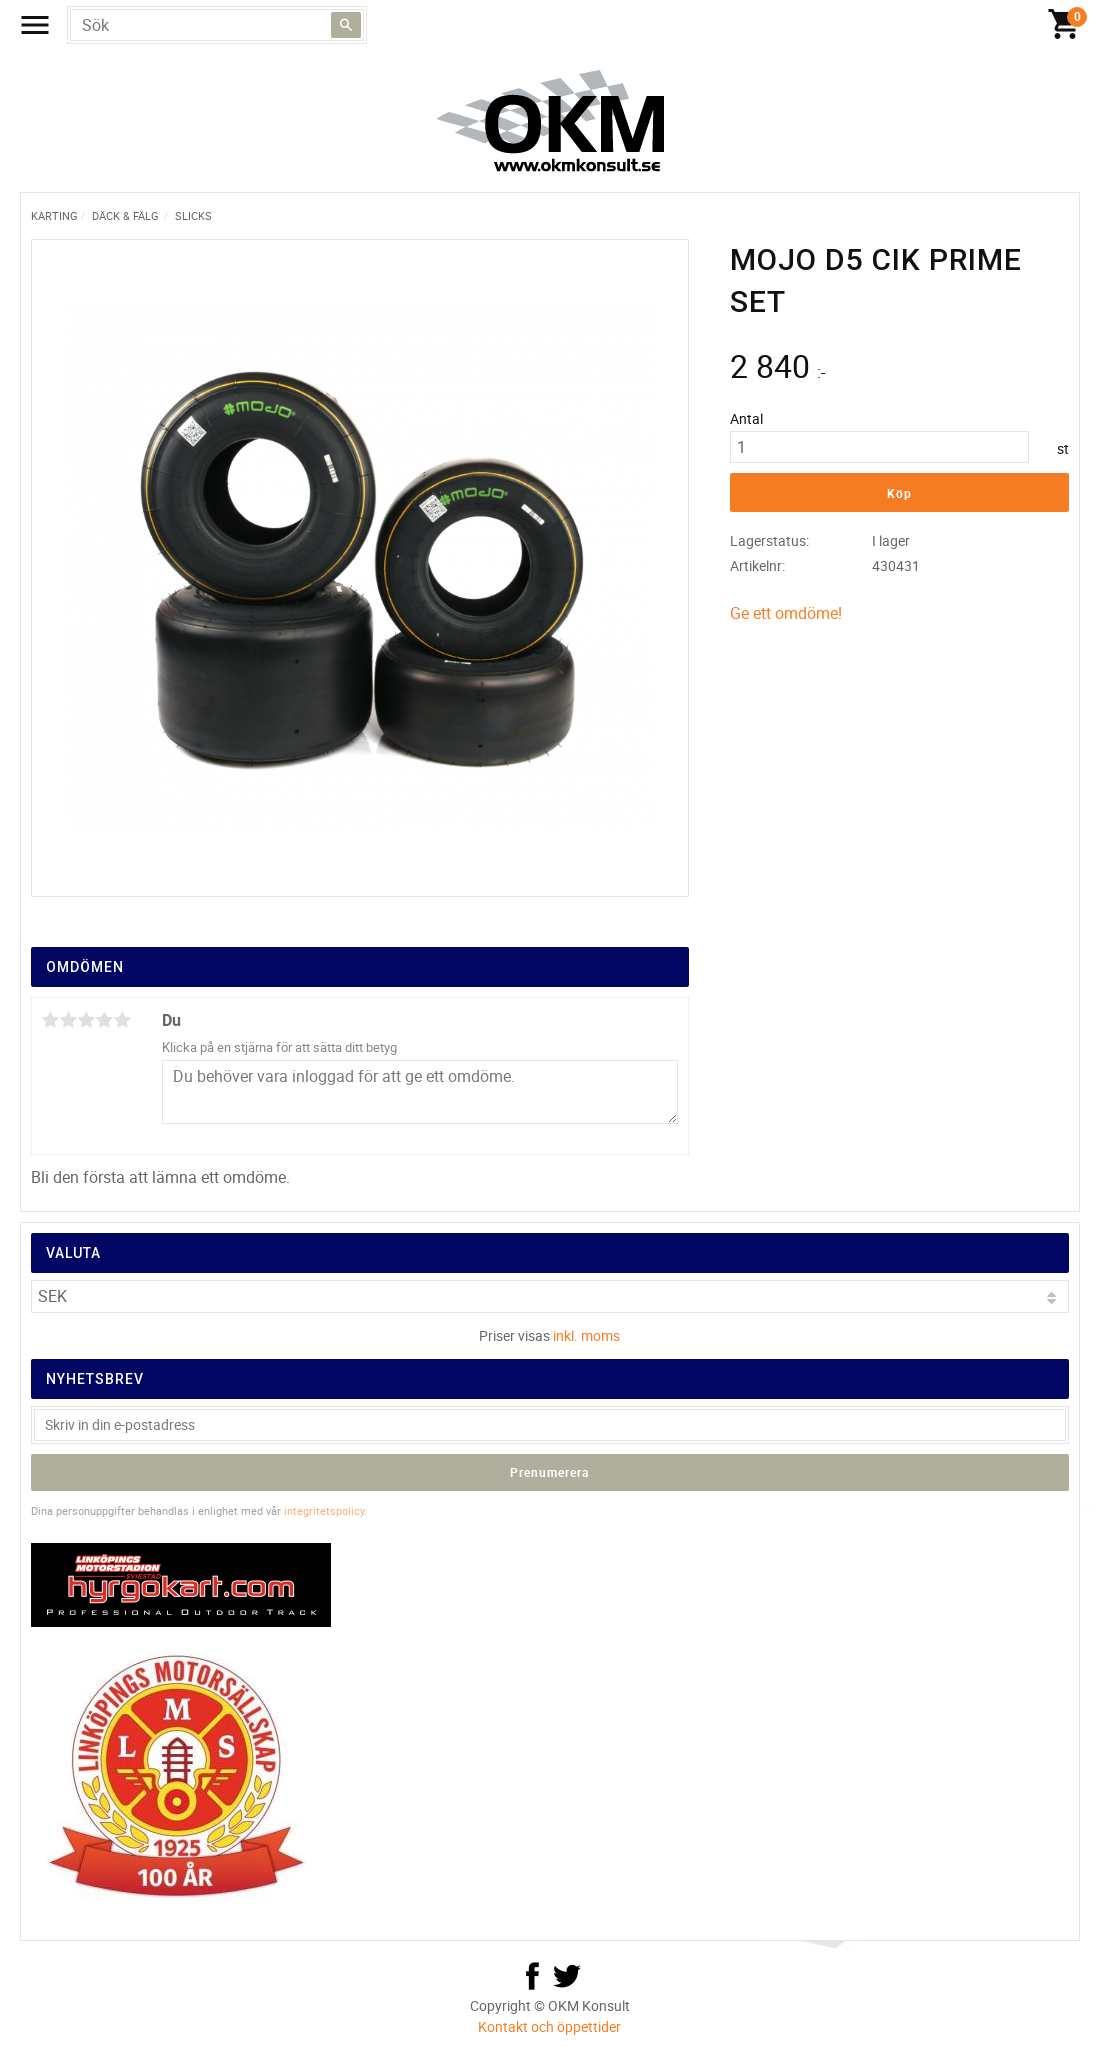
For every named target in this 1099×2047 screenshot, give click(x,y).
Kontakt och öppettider (549, 2026)
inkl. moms (586, 1335)
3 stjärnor (87, 1020)
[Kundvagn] (1064, 25)
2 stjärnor (69, 1020)
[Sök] (346, 25)
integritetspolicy (324, 1510)
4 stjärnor (105, 1020)
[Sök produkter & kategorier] (217, 25)
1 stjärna (51, 1020)
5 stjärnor (123, 1020)
